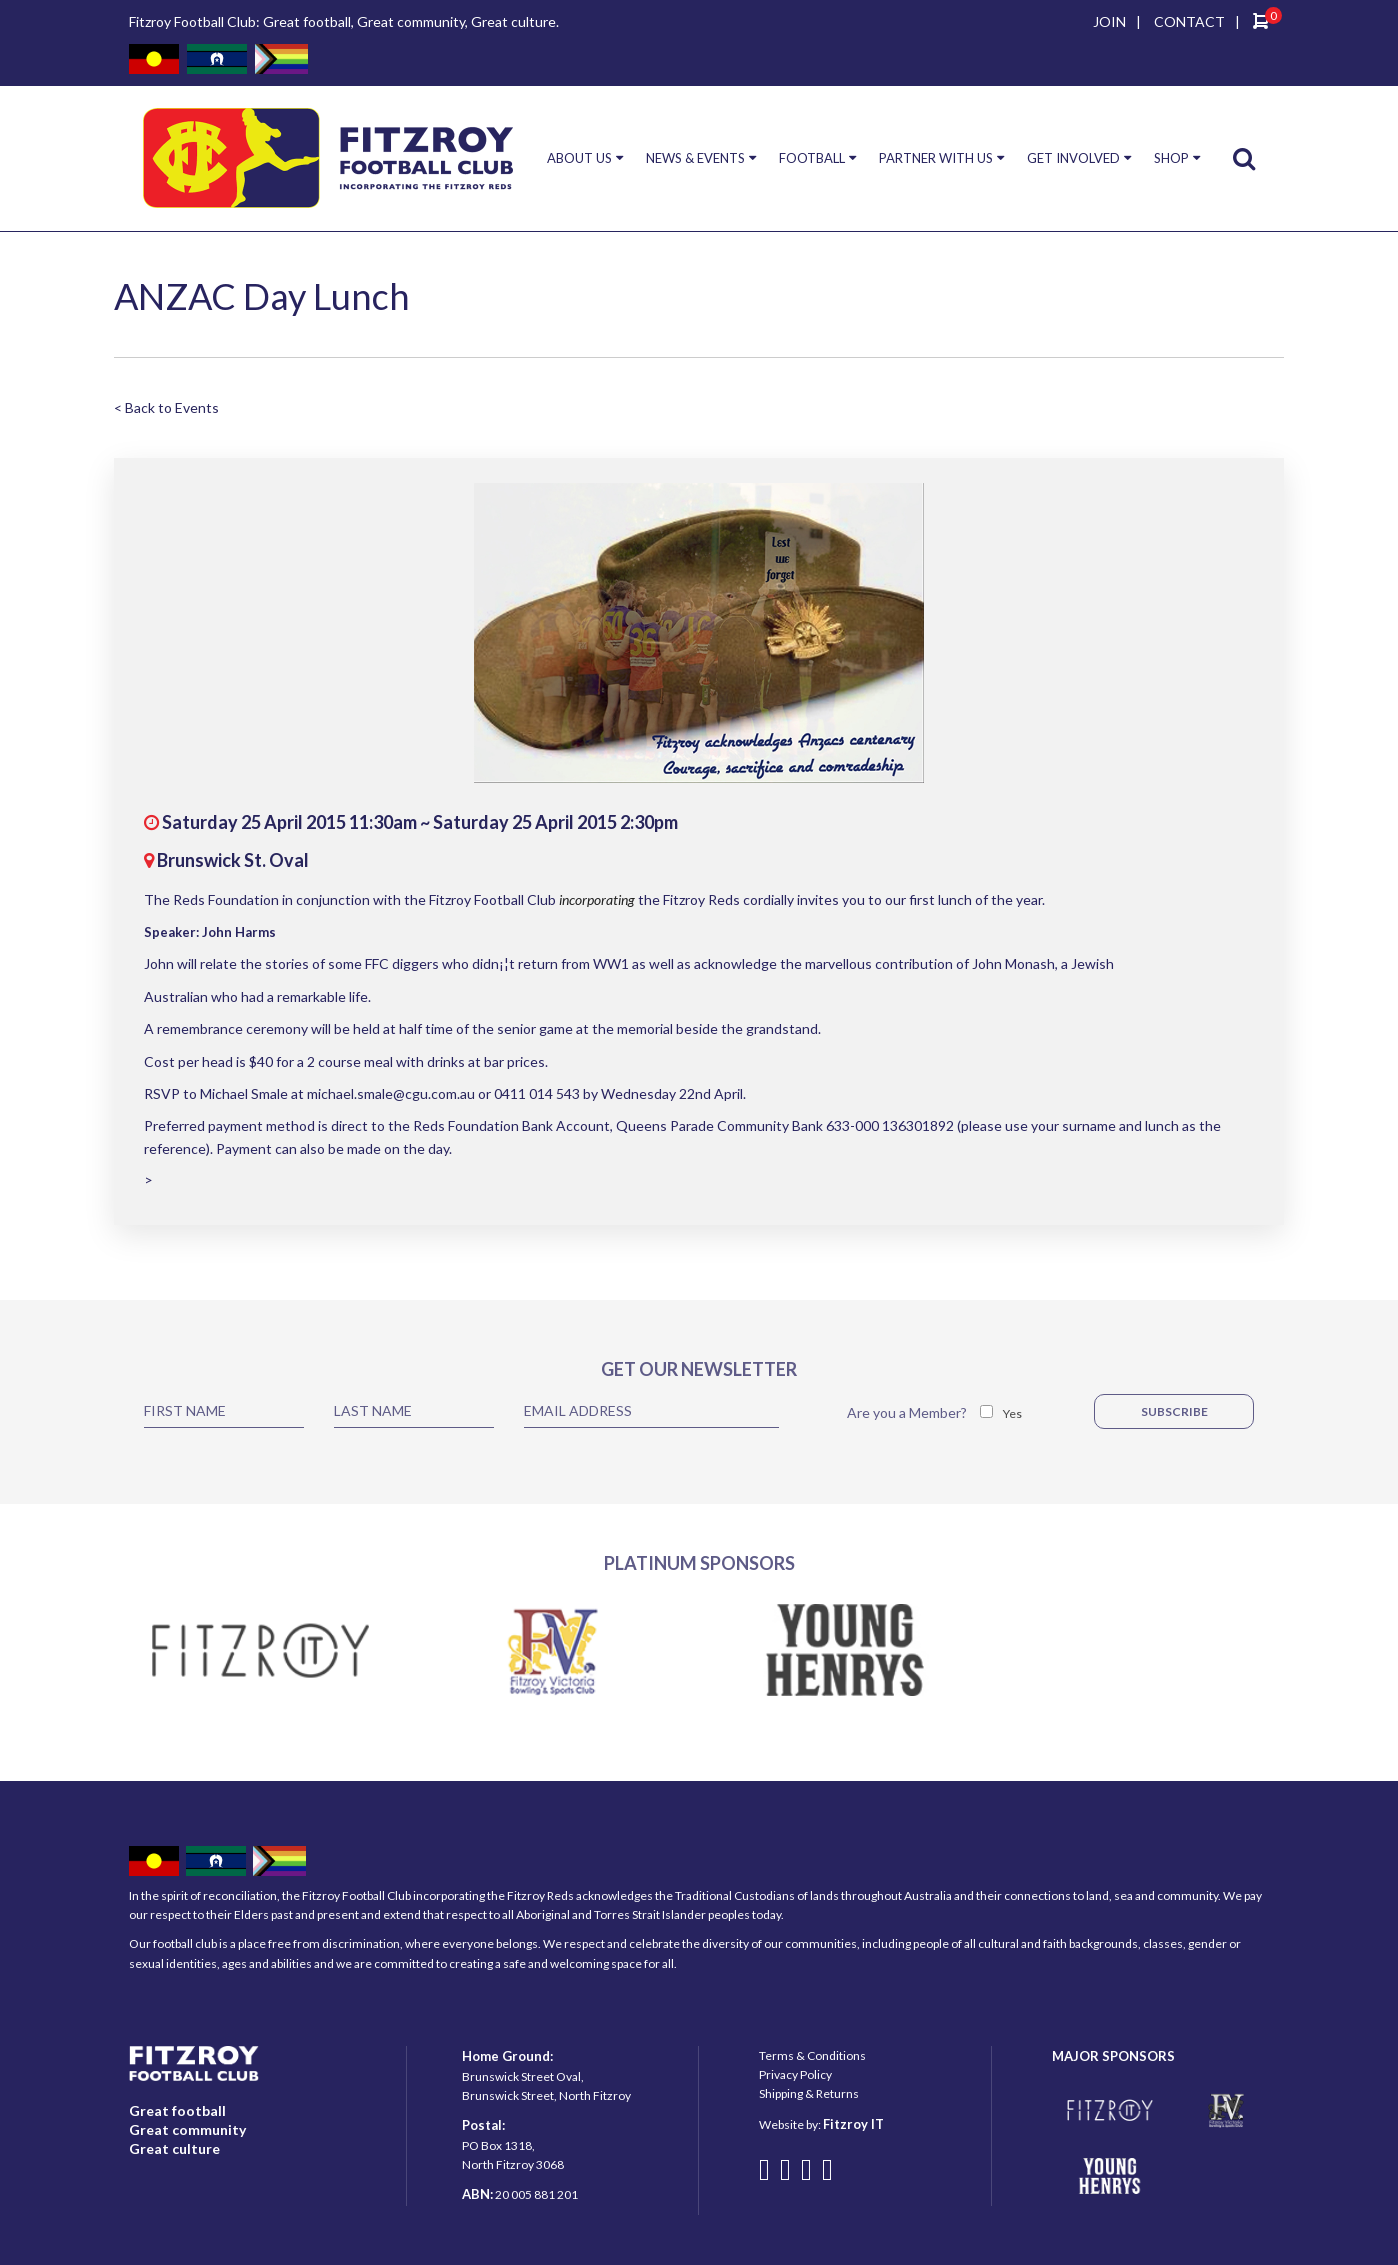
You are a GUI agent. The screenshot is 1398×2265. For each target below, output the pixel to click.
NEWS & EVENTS (695, 158)
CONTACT (1189, 21)
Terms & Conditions (812, 2055)
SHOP (1171, 158)
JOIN (1109, 21)
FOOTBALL (812, 158)
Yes (1012, 1413)
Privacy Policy (795, 2074)
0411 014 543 (537, 1093)
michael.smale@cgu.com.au (391, 1093)
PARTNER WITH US (936, 158)
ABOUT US (579, 158)
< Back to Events (166, 407)
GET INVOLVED (1073, 158)
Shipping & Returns (809, 2093)
